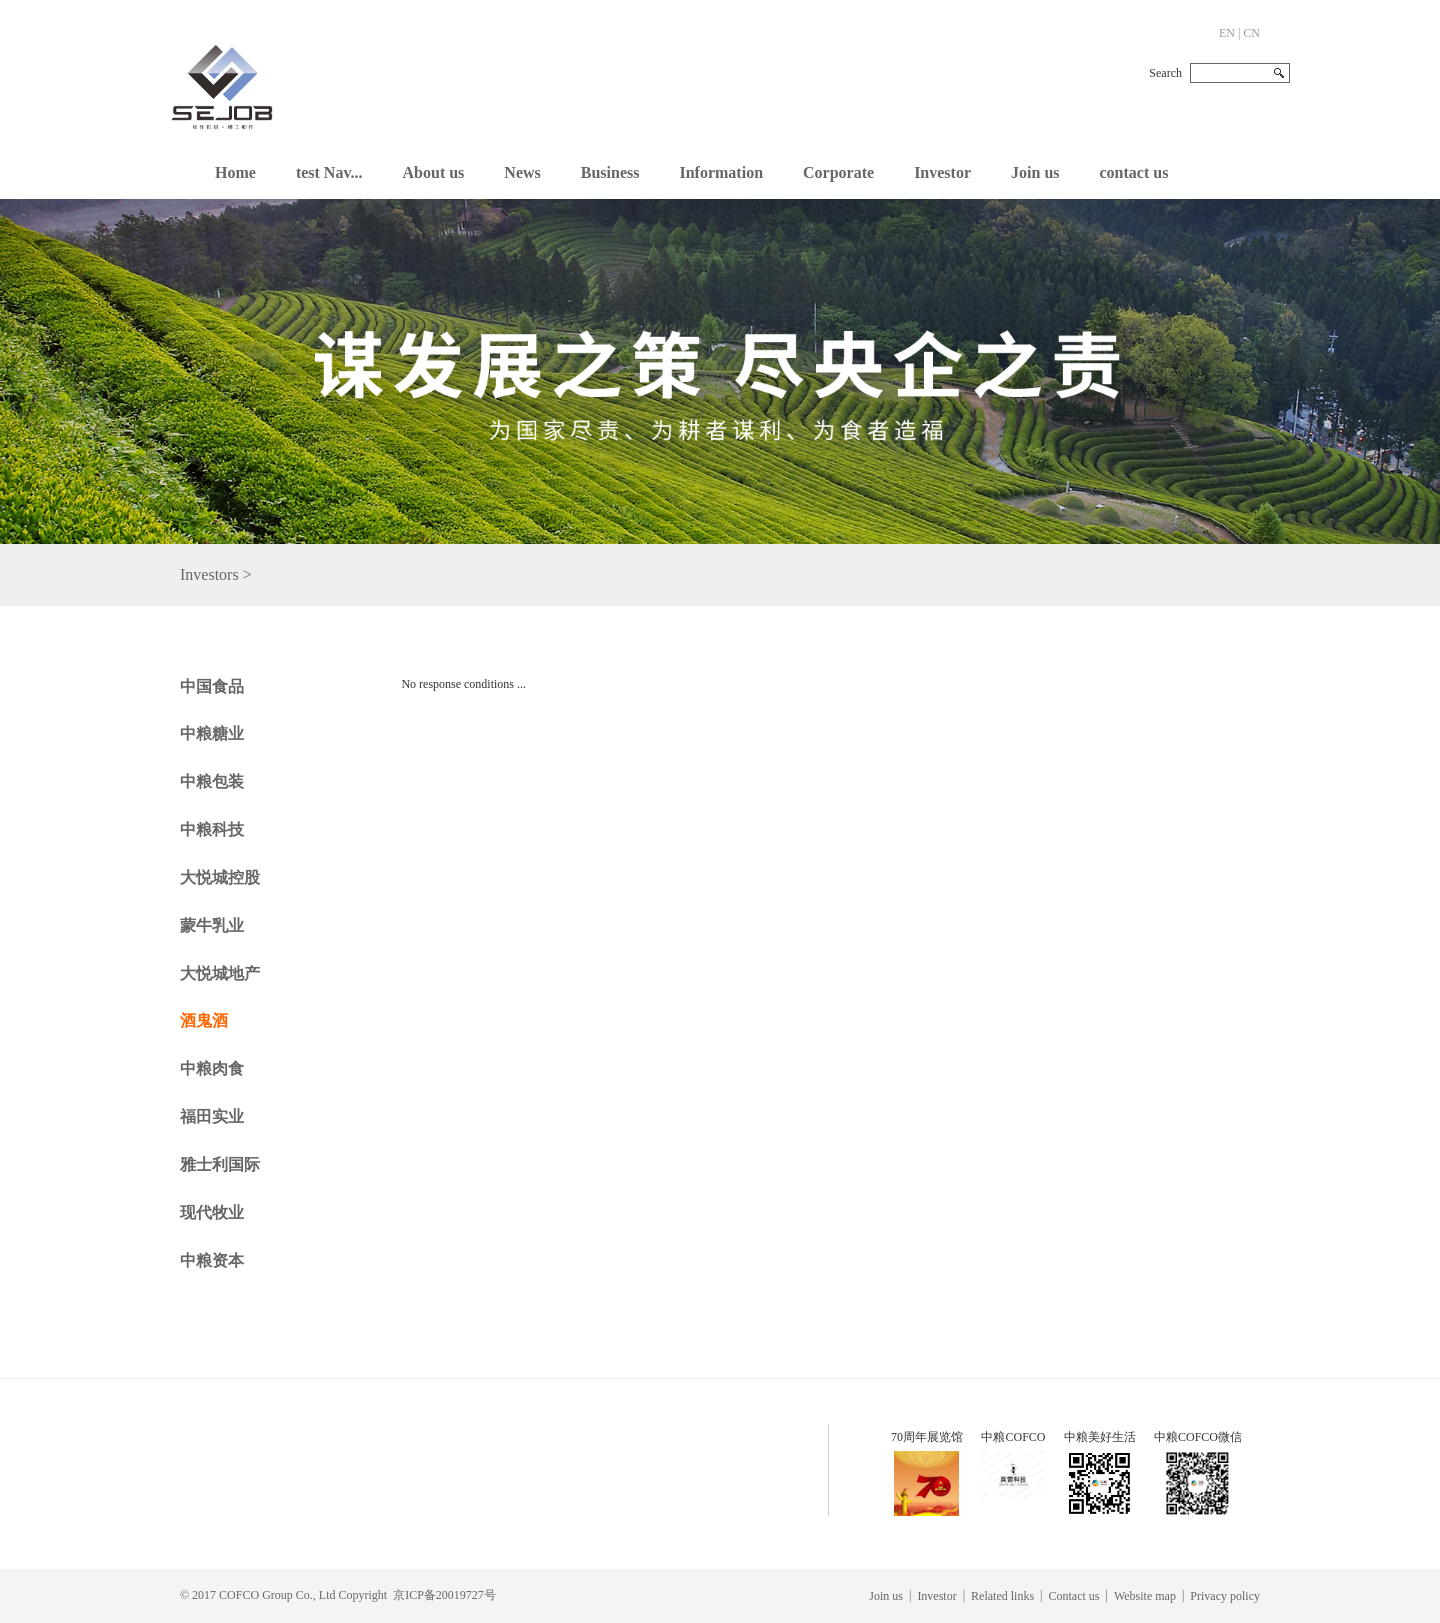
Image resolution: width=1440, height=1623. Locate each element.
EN (1227, 33)
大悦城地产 (220, 973)
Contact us (1074, 1596)
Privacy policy (1225, 1596)
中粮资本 (212, 1260)
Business (610, 172)
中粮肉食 (212, 1068)
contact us (1134, 172)
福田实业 (212, 1116)
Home (235, 172)
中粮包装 (212, 781)
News (522, 172)
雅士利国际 (220, 1164)
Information (721, 172)
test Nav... (329, 172)
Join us (1035, 172)
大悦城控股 (220, 877)
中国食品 (212, 686)
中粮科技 (212, 829)
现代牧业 (212, 1212)
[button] (434, 168)
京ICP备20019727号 (444, 1595)
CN (1251, 33)
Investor (942, 172)
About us (434, 172)
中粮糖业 (212, 733)
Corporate (838, 172)
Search (1165, 73)
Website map (1145, 1596)
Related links (1002, 1596)
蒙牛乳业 (212, 925)
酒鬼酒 (204, 1020)
